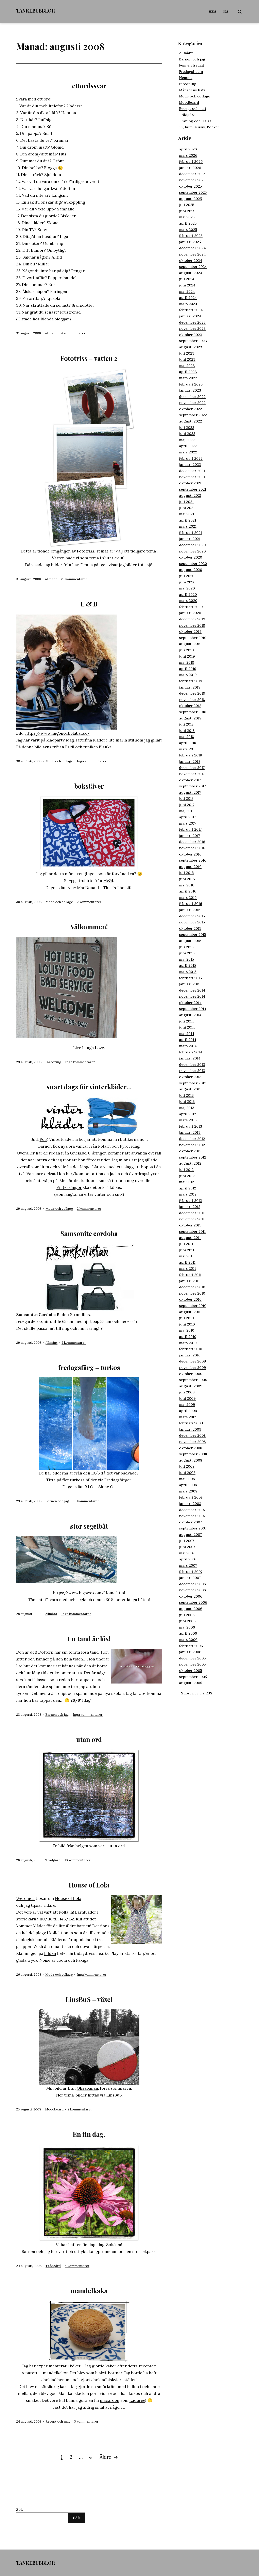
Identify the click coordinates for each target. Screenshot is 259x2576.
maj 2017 (186, 810)
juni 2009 (187, 1398)
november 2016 (192, 848)
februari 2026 (191, 161)
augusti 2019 (190, 643)
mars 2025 (188, 229)
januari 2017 (189, 835)
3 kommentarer (86, 2421)
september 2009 (193, 1379)
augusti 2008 (190, 1460)
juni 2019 (187, 656)
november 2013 (192, 1070)
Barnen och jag (57, 1501)
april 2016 (187, 891)
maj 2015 (186, 959)
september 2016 (192, 860)
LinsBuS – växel (89, 1999)
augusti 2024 (190, 272)
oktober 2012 (190, 1151)
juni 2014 (187, 1027)
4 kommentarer (73, 333)
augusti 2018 (190, 718)
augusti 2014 (190, 1015)
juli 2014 (186, 1021)
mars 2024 (188, 303)
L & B (89, 603)
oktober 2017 (190, 780)
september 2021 (192, 489)
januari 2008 (190, 1503)
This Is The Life (118, 887)
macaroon (109, 2400)
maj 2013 (186, 1107)
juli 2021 (186, 501)
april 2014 (187, 1039)
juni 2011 (186, 1250)
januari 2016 (190, 909)
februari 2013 (190, 1126)
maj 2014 (186, 1033)
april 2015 (187, 965)
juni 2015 (187, 953)
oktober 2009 (190, 1373)
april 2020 (188, 594)
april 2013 (187, 1114)
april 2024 (188, 297)
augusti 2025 (190, 198)
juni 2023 (187, 359)
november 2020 (192, 551)
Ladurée (137, 2400)
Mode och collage (59, 761)
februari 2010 (190, 1349)
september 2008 (193, 1454)
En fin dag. (89, 2134)
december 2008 (192, 1435)
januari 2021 (189, 538)
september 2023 (193, 340)
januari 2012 (189, 1206)
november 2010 (192, 1293)
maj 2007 (186, 1553)
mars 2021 (187, 526)
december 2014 (192, 990)
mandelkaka (89, 2290)
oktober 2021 (190, 483)
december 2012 (192, 1138)
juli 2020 (186, 576)
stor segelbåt (89, 1526)
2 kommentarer (89, 902)
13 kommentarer (77, 1860)
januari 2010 (190, 1355)
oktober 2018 (190, 705)
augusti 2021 (190, 495)
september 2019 (192, 637)
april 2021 (187, 520)
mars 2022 (188, 452)
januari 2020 (190, 612)
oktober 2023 (190, 334)
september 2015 (192, 934)
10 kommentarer (86, 1501)
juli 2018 (186, 724)
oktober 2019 (190, 631)
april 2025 (188, 223)
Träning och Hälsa (195, 121)
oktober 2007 (190, 1522)
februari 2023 (191, 384)
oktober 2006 (190, 1596)
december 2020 (192, 545)
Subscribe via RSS (196, 1693)
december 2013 (192, 1064)
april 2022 (188, 446)
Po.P (43, 1139)
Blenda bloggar (55, 318)
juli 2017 (186, 798)
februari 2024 (191, 309)
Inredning (53, 1062)
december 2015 (192, 916)
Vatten (58, 557)
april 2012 (187, 1188)
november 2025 (192, 180)
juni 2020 (187, 582)
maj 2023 (187, 365)
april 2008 (188, 1485)
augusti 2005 (190, 1682)
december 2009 (192, 1361)
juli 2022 (186, 427)
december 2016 (192, 841)
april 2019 (187, 668)
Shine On (107, 1486)
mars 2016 (188, 897)
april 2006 (188, 1633)
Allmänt (51, 333)
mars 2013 (188, 1120)
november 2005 (192, 1664)
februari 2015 (190, 978)
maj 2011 (186, 1256)
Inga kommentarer (92, 761)
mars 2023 (188, 378)
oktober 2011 (190, 1225)
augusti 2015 (190, 940)
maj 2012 (186, 1182)
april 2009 (188, 1410)
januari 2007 (190, 1577)
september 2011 (192, 1231)
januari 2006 (190, 1652)
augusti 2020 (190, 569)
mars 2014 (188, 1045)
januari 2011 (189, 1281)
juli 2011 (186, 1243)
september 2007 (193, 1528)
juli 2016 (186, 872)
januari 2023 (190, 390)
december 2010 (192, 1287)
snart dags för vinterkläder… (89, 1086)
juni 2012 (187, 1175)
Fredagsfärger (117, 1479)
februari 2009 (191, 1423)
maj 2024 (187, 291)
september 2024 (193, 266)
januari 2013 (190, 1132)
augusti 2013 (190, 1089)
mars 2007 (188, 1565)
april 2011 (187, 1262)
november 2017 (192, 773)
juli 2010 (186, 1318)
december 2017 (192, 767)
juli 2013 (186, 1095)
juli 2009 (187, 1392)
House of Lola (89, 1884)
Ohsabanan (87, 2088)
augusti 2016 (190, 866)
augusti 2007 (190, 1534)
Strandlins (80, 1314)
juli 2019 (186, 650)
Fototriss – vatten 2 (89, 358)
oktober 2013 (190, 1076)
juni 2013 (187, 1101)
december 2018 (192, 693)
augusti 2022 (190, 421)
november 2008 (192, 1441)
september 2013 (192, 1083)
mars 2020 (188, 600)
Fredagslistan (191, 71)
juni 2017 (186, 804)
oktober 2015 (190, 928)
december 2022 (192, 396)
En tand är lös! (89, 1638)
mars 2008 (188, 1491)
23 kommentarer (74, 579)
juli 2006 (187, 1615)
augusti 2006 (190, 1608)
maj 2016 (186, 885)
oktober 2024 (190, 260)
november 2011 (191, 1219)
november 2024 (192, 254)
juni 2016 (187, 879)
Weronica (25, 1898)
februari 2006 (191, 1645)
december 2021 (192, 470)
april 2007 (187, 1559)
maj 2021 (186, 514)
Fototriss (85, 550)
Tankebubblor (35, 10)
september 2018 (192, 712)
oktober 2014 (190, 1002)
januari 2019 (190, 687)
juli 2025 (186, 204)
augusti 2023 (190, 347)
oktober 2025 (190, 186)
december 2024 (192, 248)
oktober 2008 (190, 1448)
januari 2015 (189, 984)
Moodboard (54, 2109)
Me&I (108, 880)
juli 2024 (186, 279)
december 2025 (192, 173)
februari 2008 (191, 1497)
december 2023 (192, 322)
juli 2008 (186, 1466)
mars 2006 (188, 1639)
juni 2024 (187, 285)
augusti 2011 (190, 1237)
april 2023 (188, 371)
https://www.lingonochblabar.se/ (57, 733)
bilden (50, 1953)
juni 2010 (187, 1324)
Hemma (185, 77)
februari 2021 (190, 532)
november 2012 (192, 1145)
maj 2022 (187, 439)
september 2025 (193, 192)
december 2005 (192, 1658)
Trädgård (53, 1860)
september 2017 (192, 786)
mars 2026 (188, 155)
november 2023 (192, 328)
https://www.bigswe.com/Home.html (89, 1592)
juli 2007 (186, 1540)
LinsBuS (114, 2095)
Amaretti (30, 2372)
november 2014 (192, 996)
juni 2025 (187, 211)
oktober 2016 (190, 854)
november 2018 (192, 699)
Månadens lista (192, 90)
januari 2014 (190, 1058)
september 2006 (193, 1602)
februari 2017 (190, 829)
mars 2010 (188, 1342)
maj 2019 (186, 662)
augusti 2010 (190, 1312)
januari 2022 (190, 464)
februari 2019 (190, 681)
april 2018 (187, 742)
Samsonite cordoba (89, 1233)
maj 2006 (187, 1627)
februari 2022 (191, 458)
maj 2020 (187, 588)
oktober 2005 (190, 1670)
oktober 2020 (190, 557)
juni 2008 (187, 1472)
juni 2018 (187, 730)
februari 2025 (191, 235)
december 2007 (192, 1509)
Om (225, 11)
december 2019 (192, 619)
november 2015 (192, 922)
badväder (129, 1472)
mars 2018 (187, 749)
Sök (19, 2509)
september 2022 (193, 415)
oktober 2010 (190, 1299)
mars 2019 (188, 674)
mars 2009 (188, 1417)
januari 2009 (190, 1429)
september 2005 (193, 1676)
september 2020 (193, 563)
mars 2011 (187, 1268)
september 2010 (192, 1305)
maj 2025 (187, 217)
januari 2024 (190, 316)
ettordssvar (89, 85)
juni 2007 (187, 1546)
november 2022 (192, 402)
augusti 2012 (190, 1163)
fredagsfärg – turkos (89, 1367)
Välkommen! (89, 926)
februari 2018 (190, 755)
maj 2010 (186, 1330)
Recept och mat (58, 2421)
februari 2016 (190, 903)
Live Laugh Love (88, 1047)
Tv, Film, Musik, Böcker (199, 127)
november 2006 (192, 1590)
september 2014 (192, 1008)
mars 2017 (187, 823)
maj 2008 (187, 1479)
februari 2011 (190, 1274)
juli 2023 (186, 353)
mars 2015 (187, 971)
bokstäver (89, 786)
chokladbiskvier (106, 2379)
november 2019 (192, 625)
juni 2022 (187, 433)
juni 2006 (187, 1621)
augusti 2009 (190, 1386)
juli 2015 (186, 947)
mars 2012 (187, 1194)
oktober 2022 (190, 409)
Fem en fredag (191, 65)
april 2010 (187, 1336)
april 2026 (188, 149)
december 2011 (191, 1212)
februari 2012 (190, 1200)
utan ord (89, 1739)
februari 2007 (190, 1571)
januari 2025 (190, 242)
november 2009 (192, 1367)
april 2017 (187, 817)
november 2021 (192, 476)
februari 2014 (190, 1052)
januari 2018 (189, 761)
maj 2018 (186, 736)
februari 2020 (191, 606)
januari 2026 (190, 167)
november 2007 (192, 1515)
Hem (212, 11)
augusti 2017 (190, 792)
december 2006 (192, 1584)
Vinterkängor (69, 1187)
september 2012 (192, 1157)
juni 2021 (187, 507)
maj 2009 (187, 1404)
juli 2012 (186, 1169)
